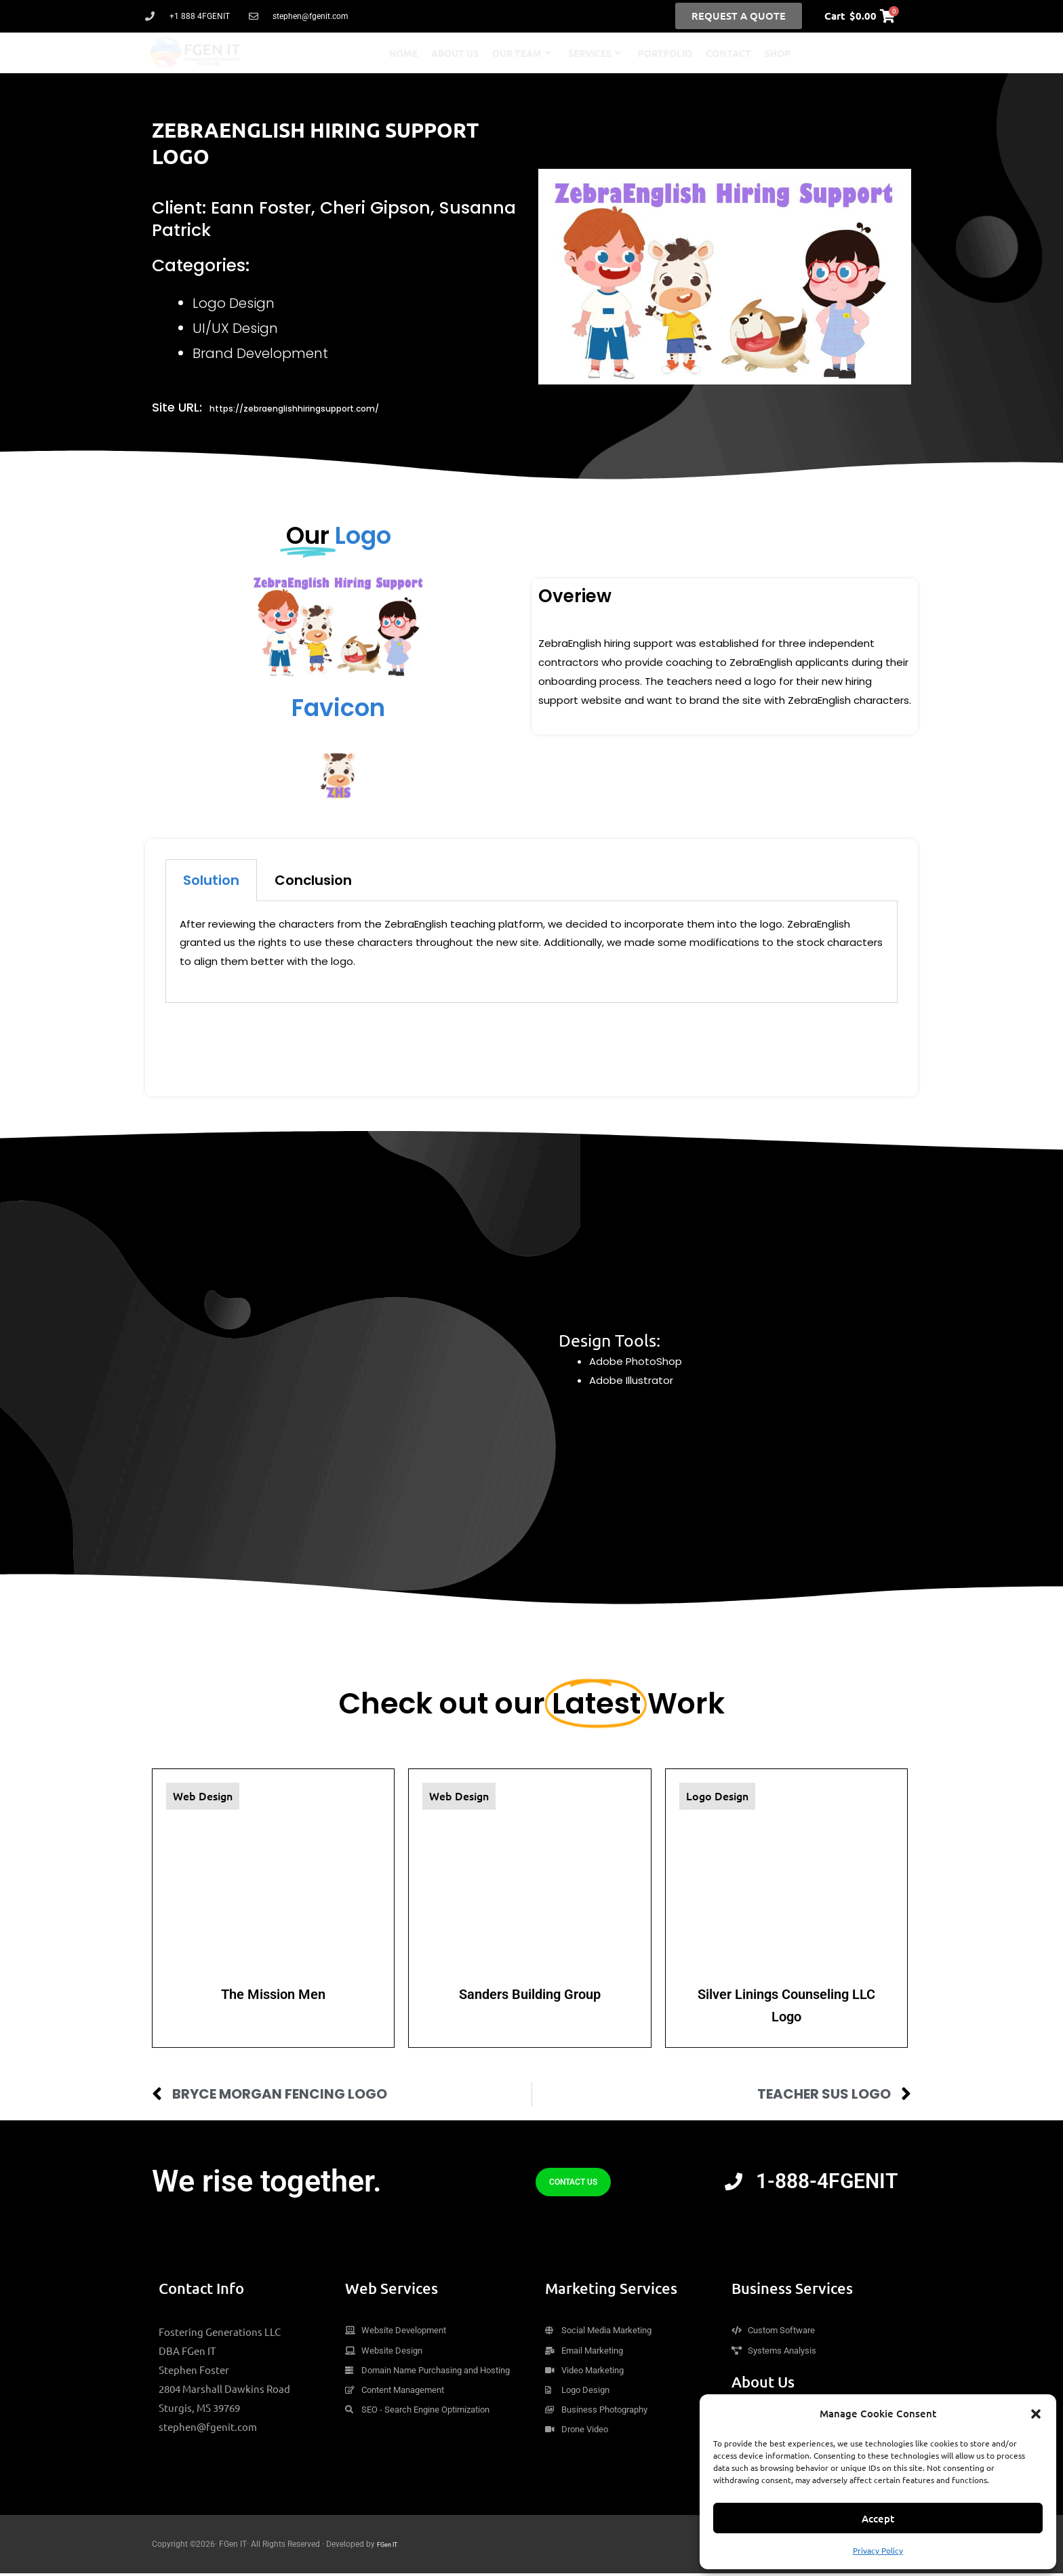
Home (403, 53)
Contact (728, 53)
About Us (455, 53)
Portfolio (665, 53)
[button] (1036, 2414)
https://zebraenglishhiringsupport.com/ (330, 407)
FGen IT (391, 2547)
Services (594, 53)
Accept (878, 2518)
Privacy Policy (878, 2550)
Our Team (521, 53)
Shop (777, 53)
